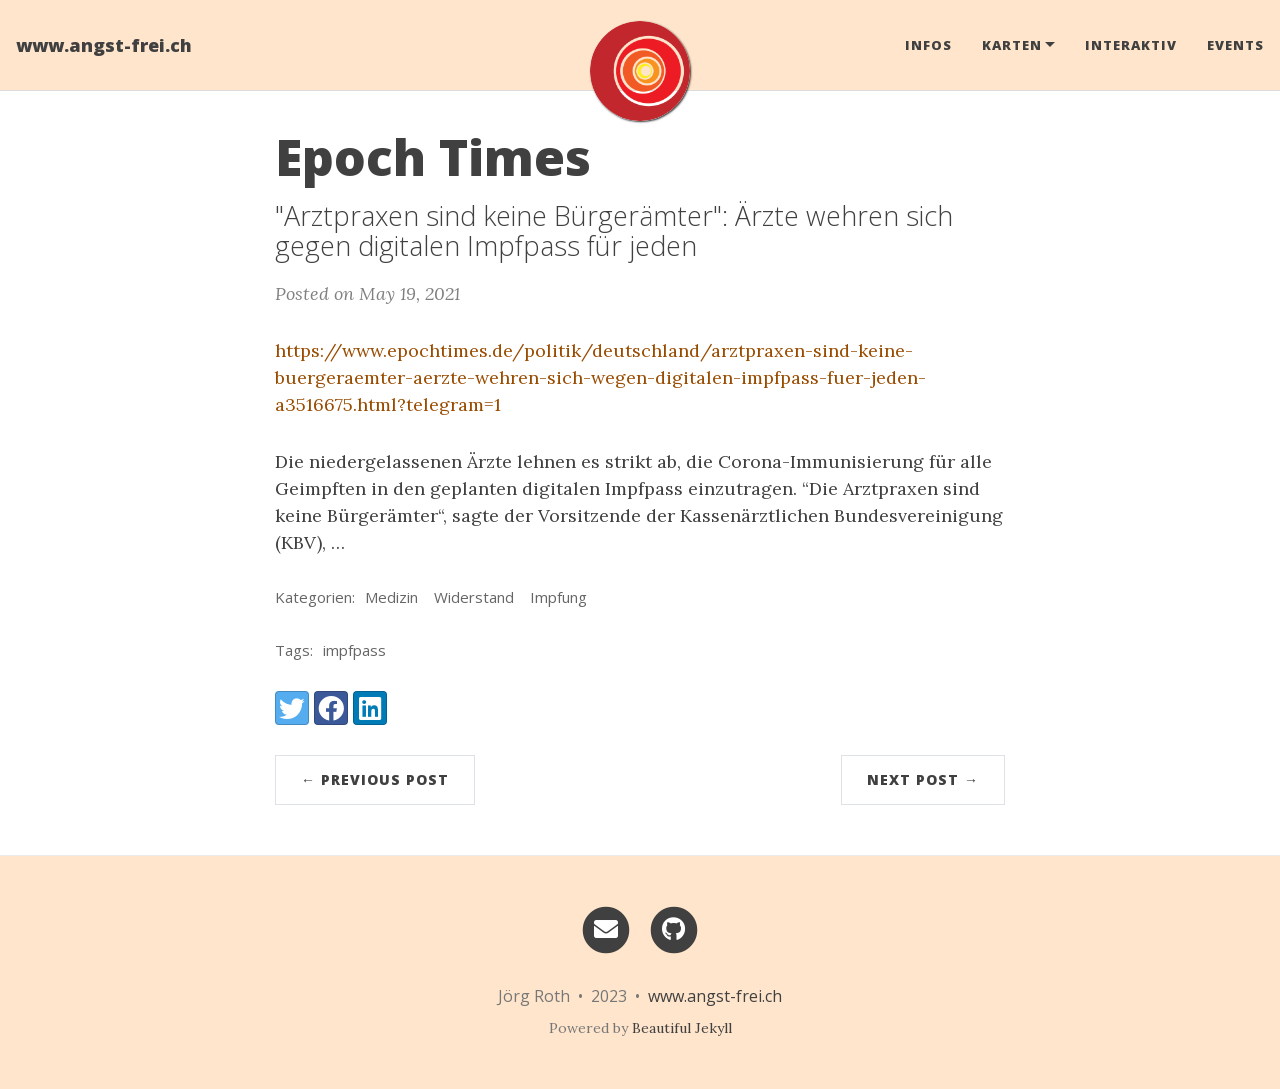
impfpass (354, 650)
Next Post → (923, 779)
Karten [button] (1012, 45)
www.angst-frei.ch (104, 45)
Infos (928, 45)
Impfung (558, 597)
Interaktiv (1131, 45)
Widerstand (474, 597)
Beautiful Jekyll (682, 1028)
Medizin (391, 597)
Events (1235, 45)
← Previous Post (375, 779)
